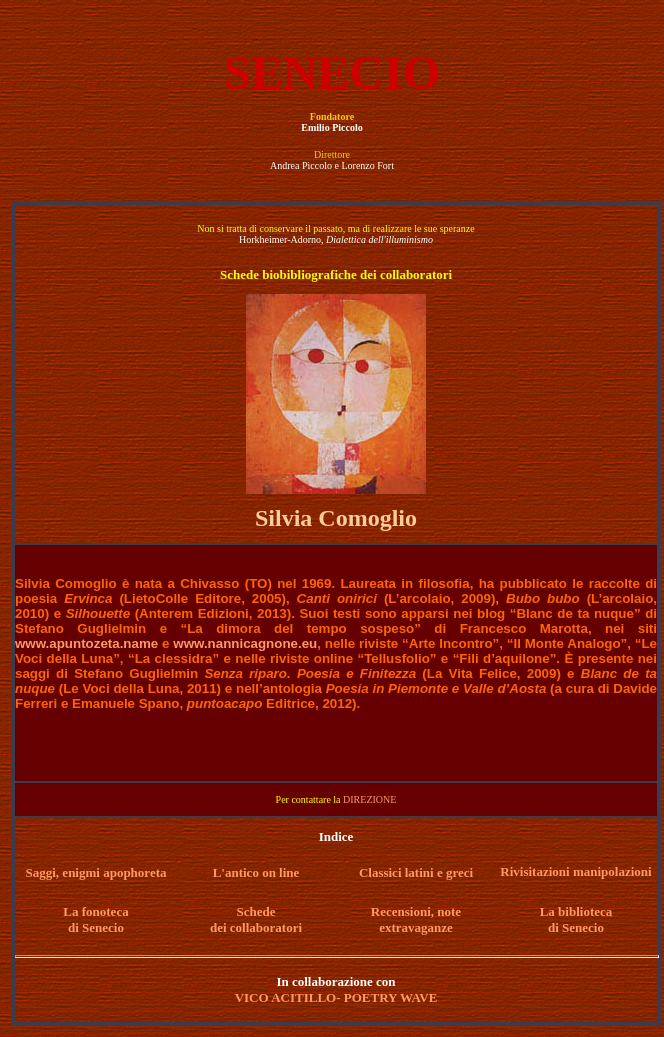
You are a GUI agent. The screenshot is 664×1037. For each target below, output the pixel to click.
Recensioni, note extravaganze (416, 919)
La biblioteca (576, 911)
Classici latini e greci (416, 872)
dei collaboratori (256, 927)
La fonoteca (95, 911)
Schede (256, 911)
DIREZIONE (369, 799)
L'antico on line (256, 872)
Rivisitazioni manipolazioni (575, 871)
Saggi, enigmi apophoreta (96, 872)
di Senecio (96, 927)
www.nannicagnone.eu (245, 643)
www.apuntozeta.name (86, 643)
